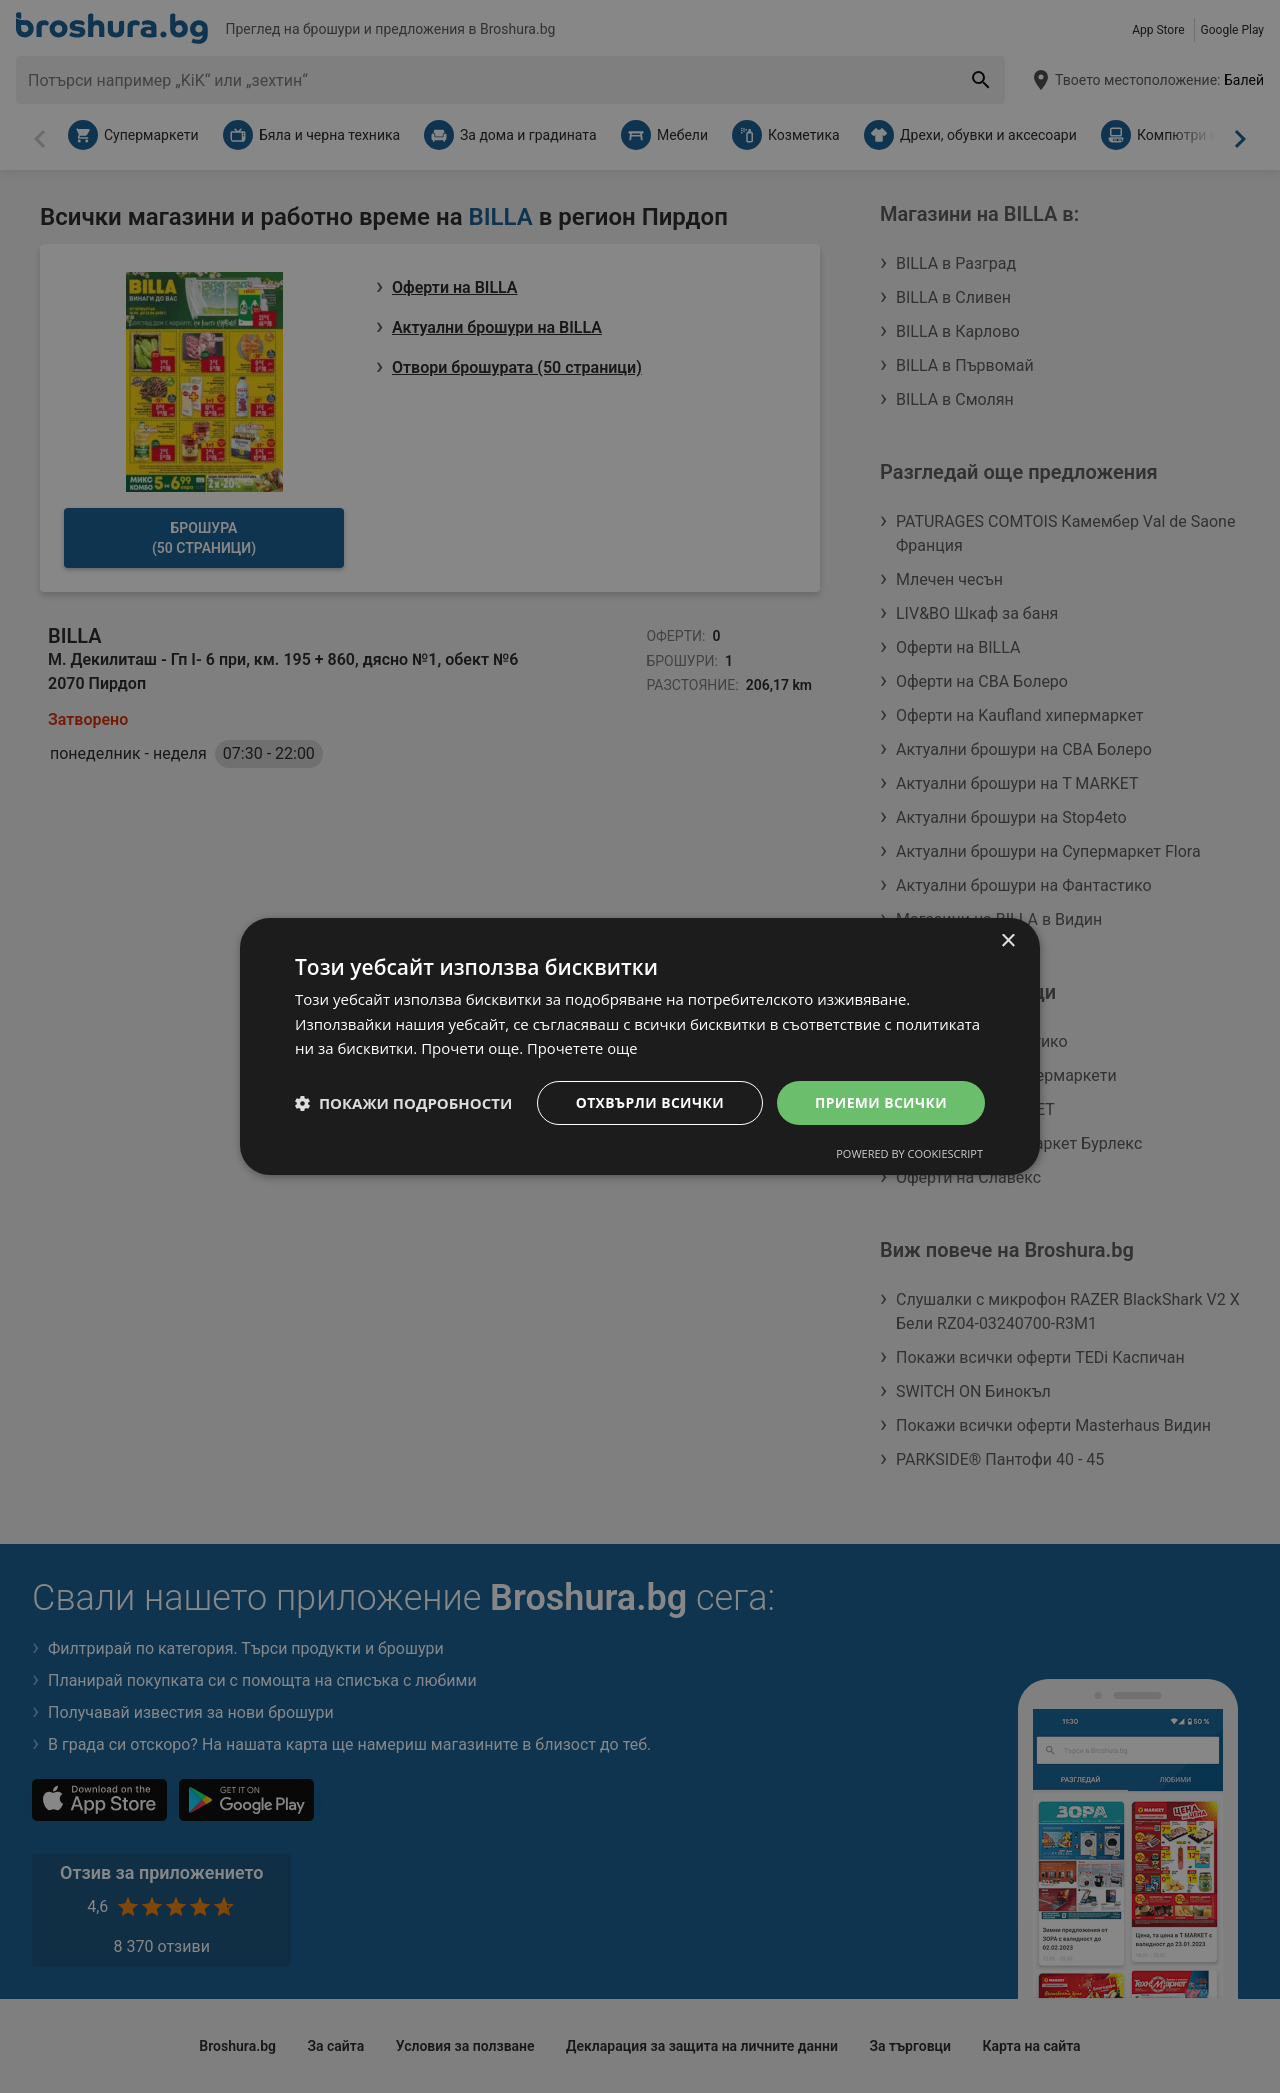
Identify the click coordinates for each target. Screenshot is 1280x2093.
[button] (403, 1103)
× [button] (1007, 940)
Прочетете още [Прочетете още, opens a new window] (583, 1048)
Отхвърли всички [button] (648, 1102)
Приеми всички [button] (880, 1102)
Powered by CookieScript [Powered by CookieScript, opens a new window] (909, 1154)
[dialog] (640, 1046)
